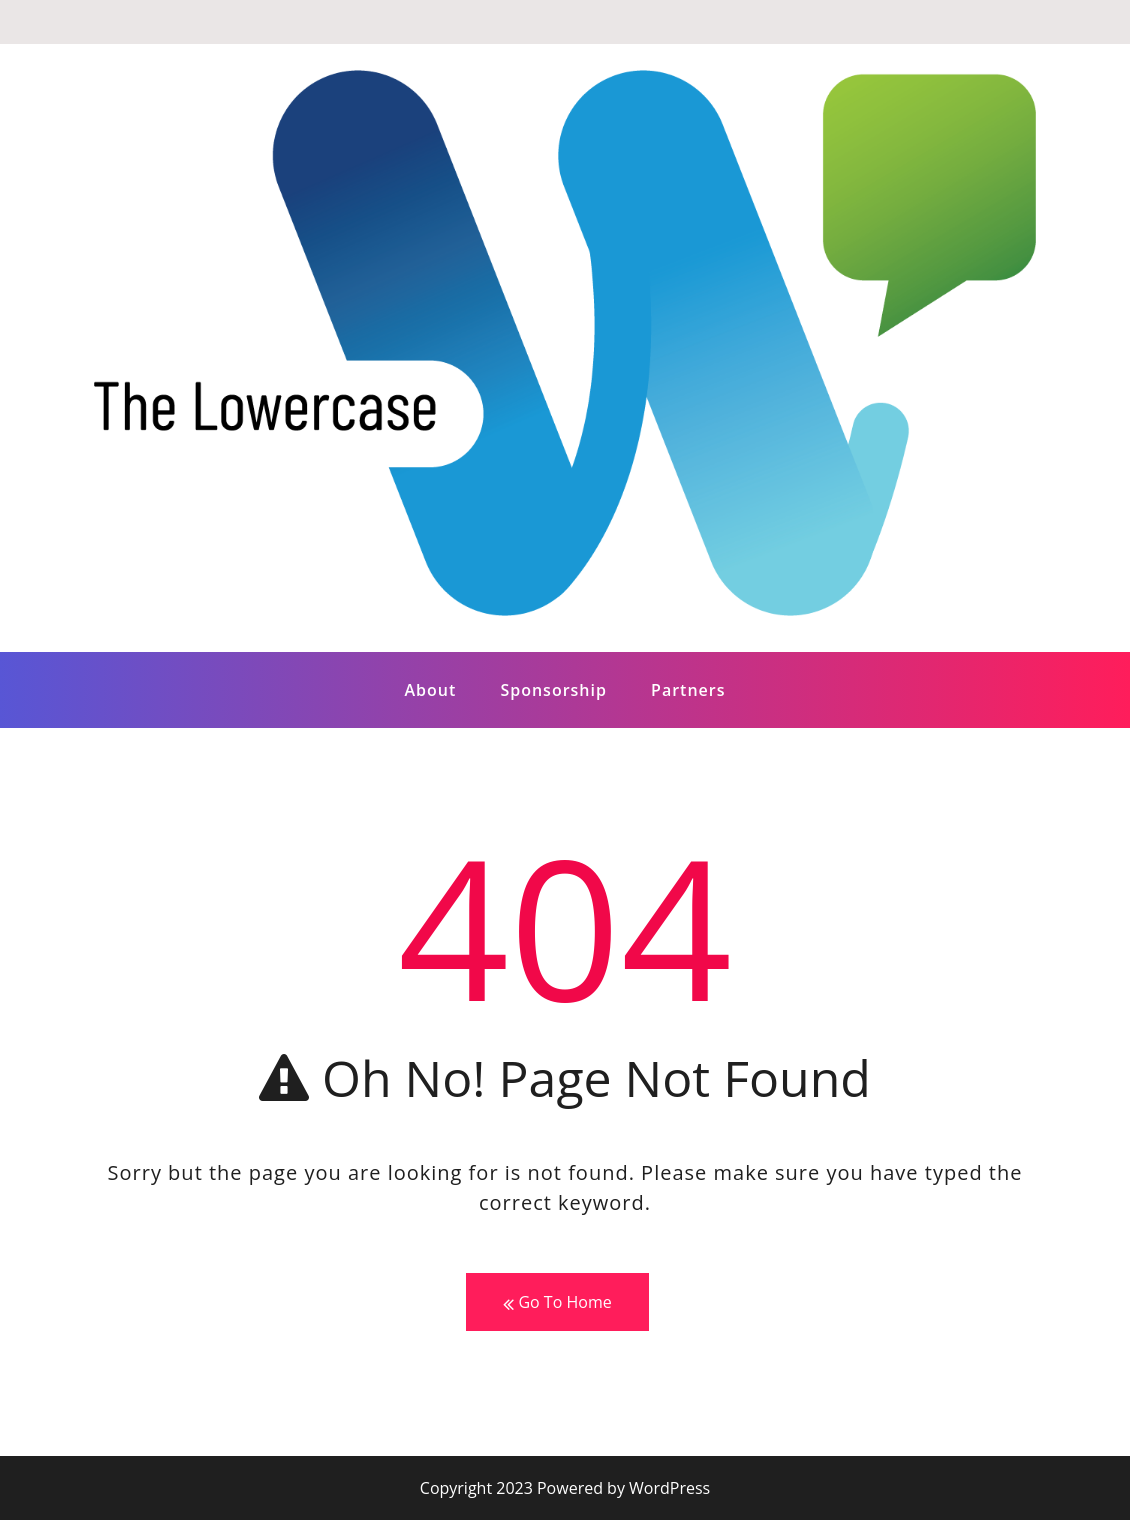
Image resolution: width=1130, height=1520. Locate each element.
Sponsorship (553, 690)
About (430, 690)
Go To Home (557, 1302)
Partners (688, 690)
